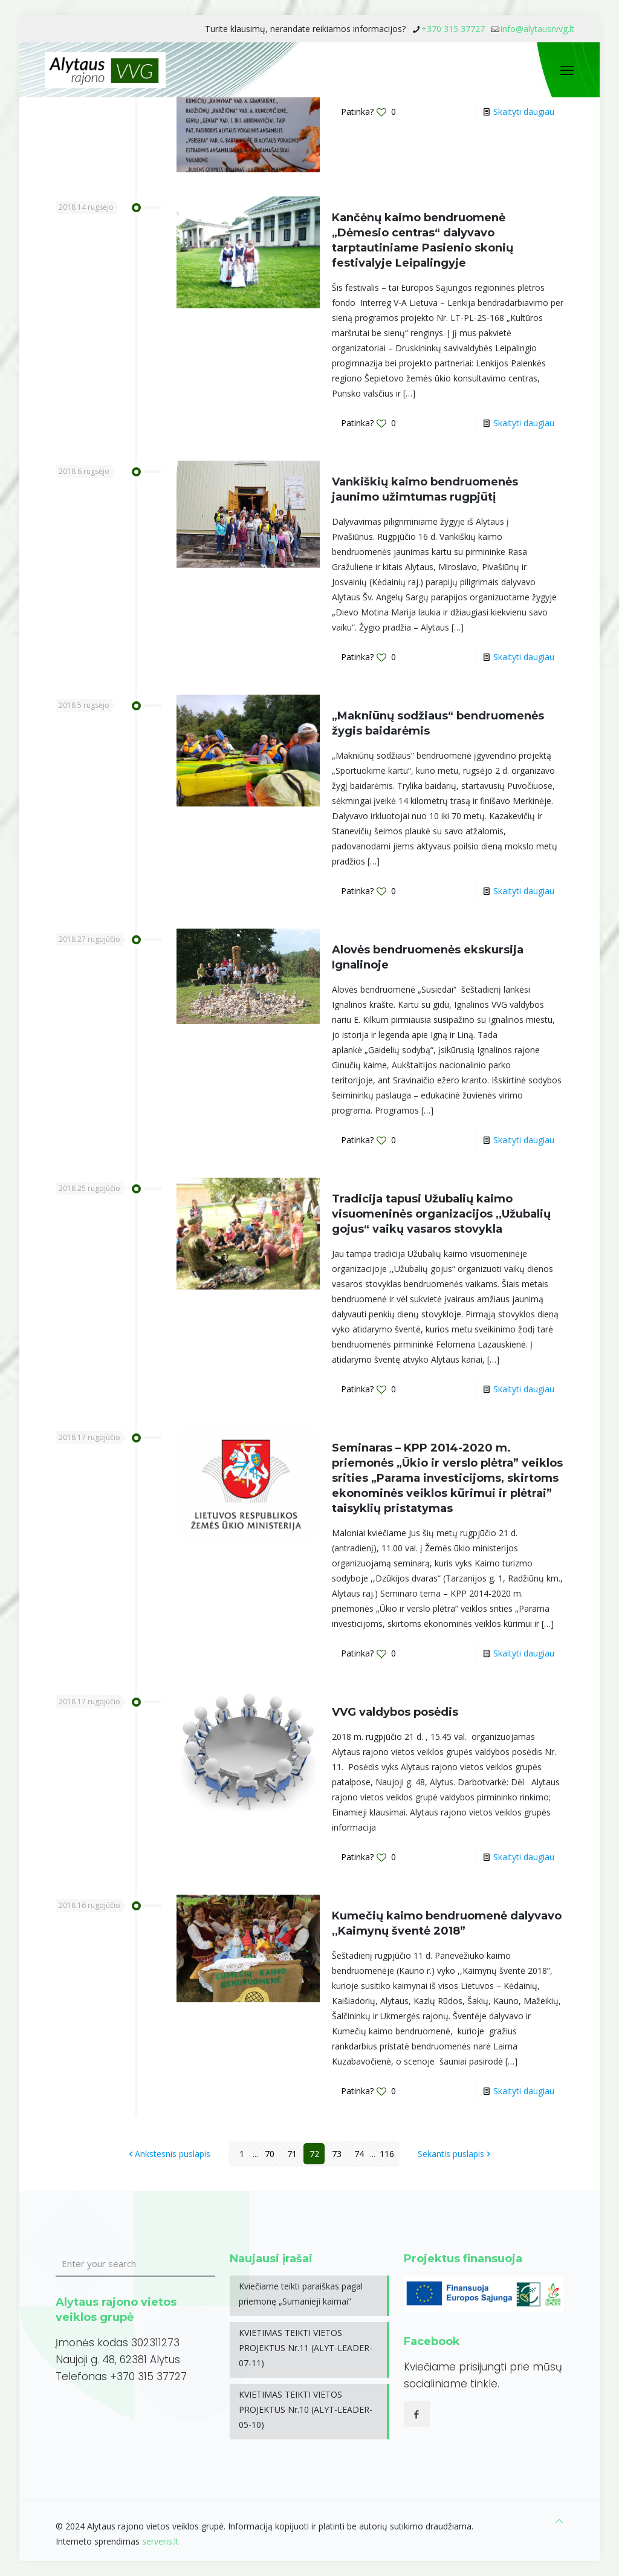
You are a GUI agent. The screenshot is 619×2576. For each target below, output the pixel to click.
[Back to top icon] (559, 2520)
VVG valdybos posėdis (395, 1712)
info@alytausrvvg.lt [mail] (537, 28)
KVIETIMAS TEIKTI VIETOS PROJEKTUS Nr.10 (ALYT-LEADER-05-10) (305, 2409)
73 (337, 2153)
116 (387, 2153)
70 (269, 2153)
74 (359, 2153)
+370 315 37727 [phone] (453, 28)
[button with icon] (417, 2414)
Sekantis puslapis (455, 2153)
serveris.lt (160, 2541)
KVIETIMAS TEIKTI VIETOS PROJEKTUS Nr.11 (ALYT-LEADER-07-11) (305, 2348)
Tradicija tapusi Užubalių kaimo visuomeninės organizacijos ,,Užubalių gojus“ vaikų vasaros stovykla (441, 1214)
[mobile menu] (567, 69)
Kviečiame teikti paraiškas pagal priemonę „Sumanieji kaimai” (301, 2293)
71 (292, 2153)
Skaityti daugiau (523, 111)
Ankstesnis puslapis (168, 2153)
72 (314, 2153)
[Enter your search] (135, 2264)
